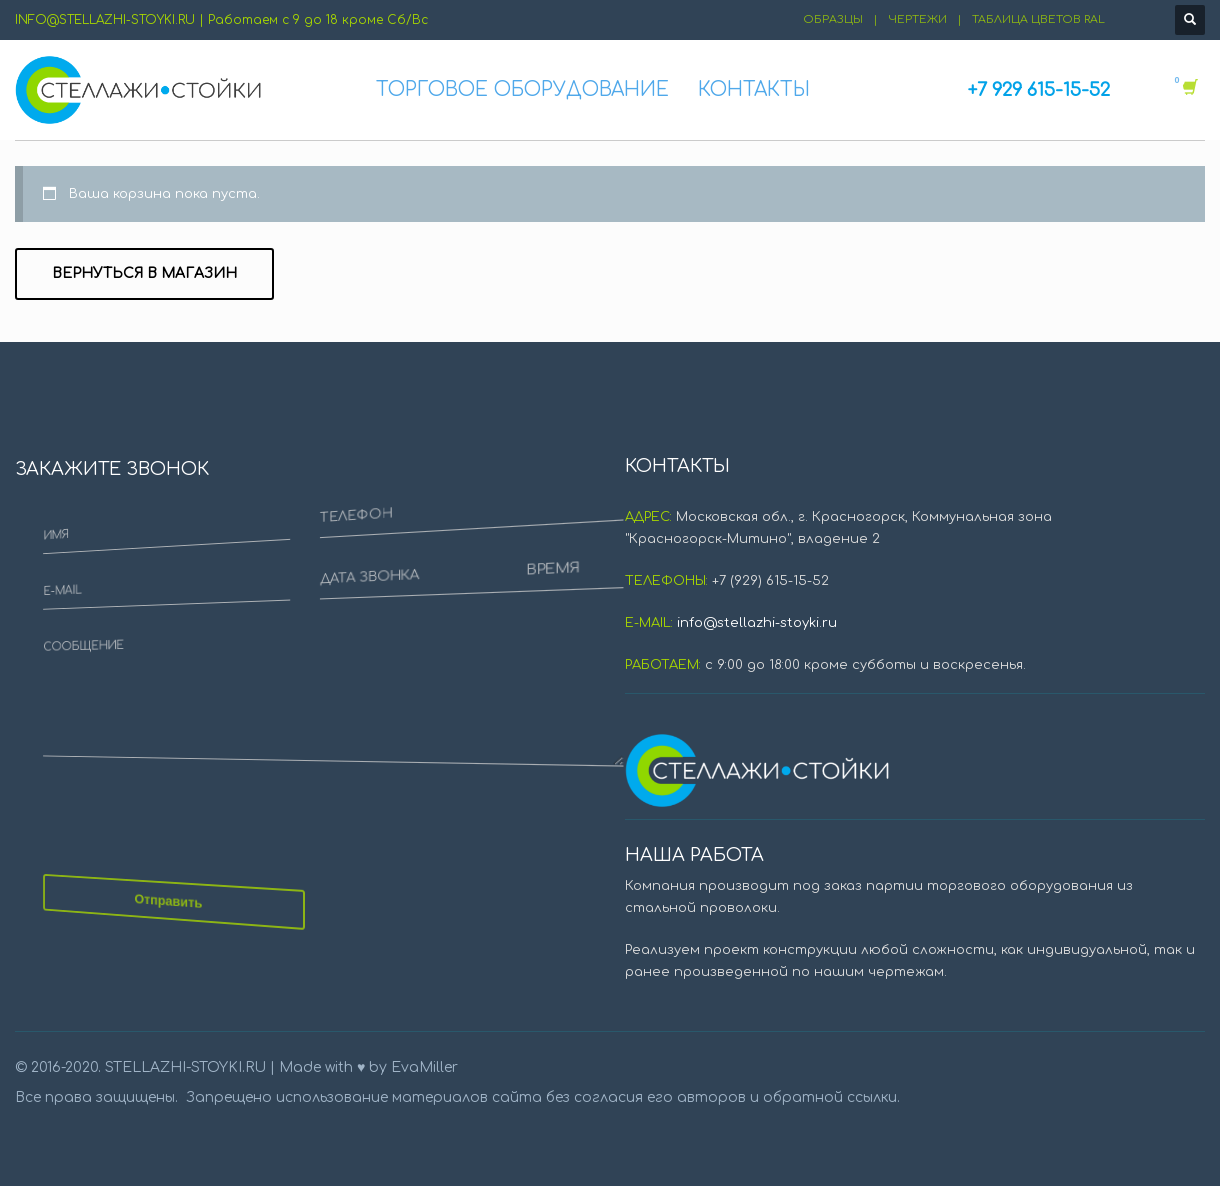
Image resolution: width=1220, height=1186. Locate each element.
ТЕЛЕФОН (314, 538)
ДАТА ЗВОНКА (316, 595)
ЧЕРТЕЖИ (917, 19)
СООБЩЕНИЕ (146, 523)
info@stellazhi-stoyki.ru (757, 623)
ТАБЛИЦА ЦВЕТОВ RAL (1038, 19)
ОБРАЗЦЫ (833, 19)
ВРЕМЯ (339, 626)
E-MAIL (120, 328)
